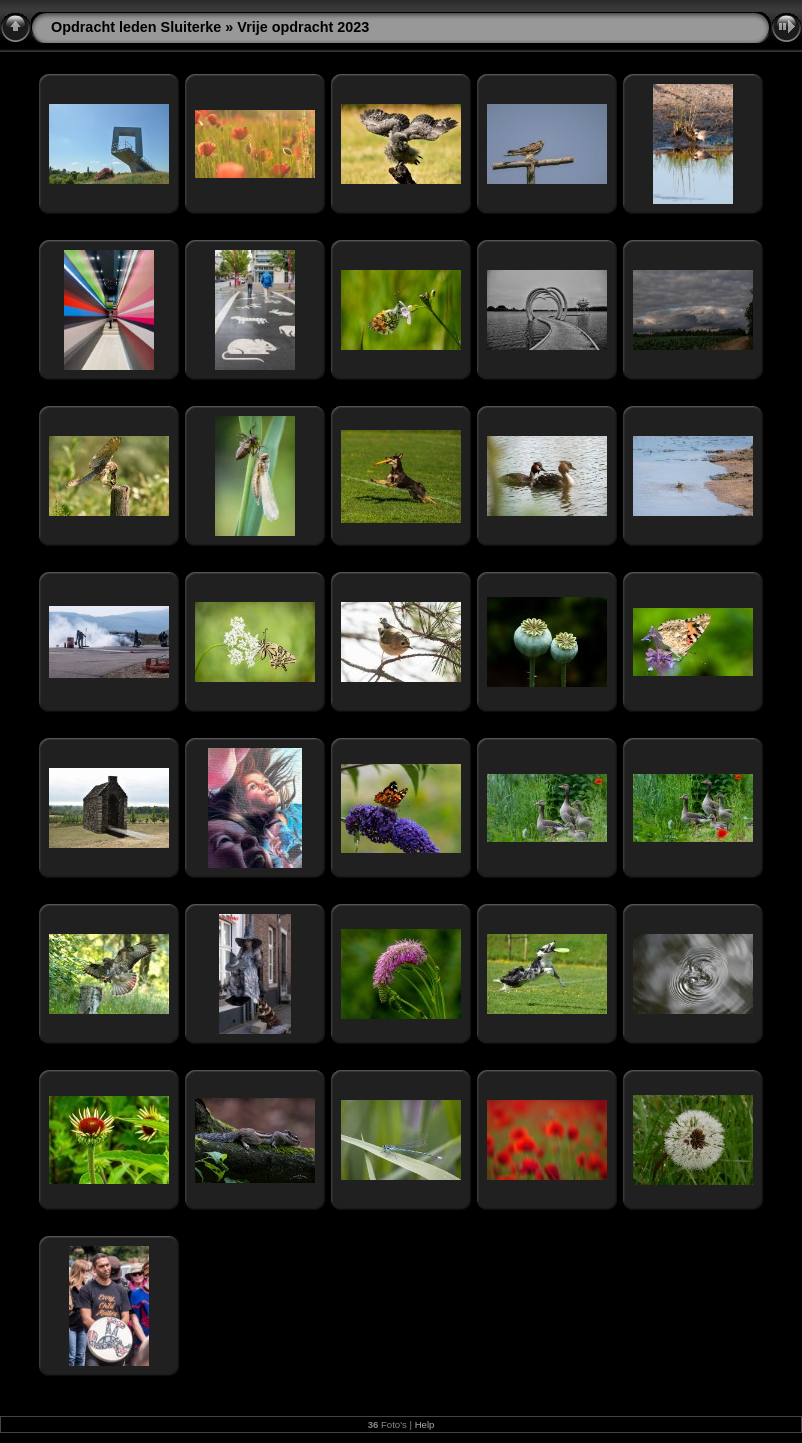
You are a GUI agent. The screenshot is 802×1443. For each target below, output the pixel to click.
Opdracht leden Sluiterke (136, 27)
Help (425, 1424)
